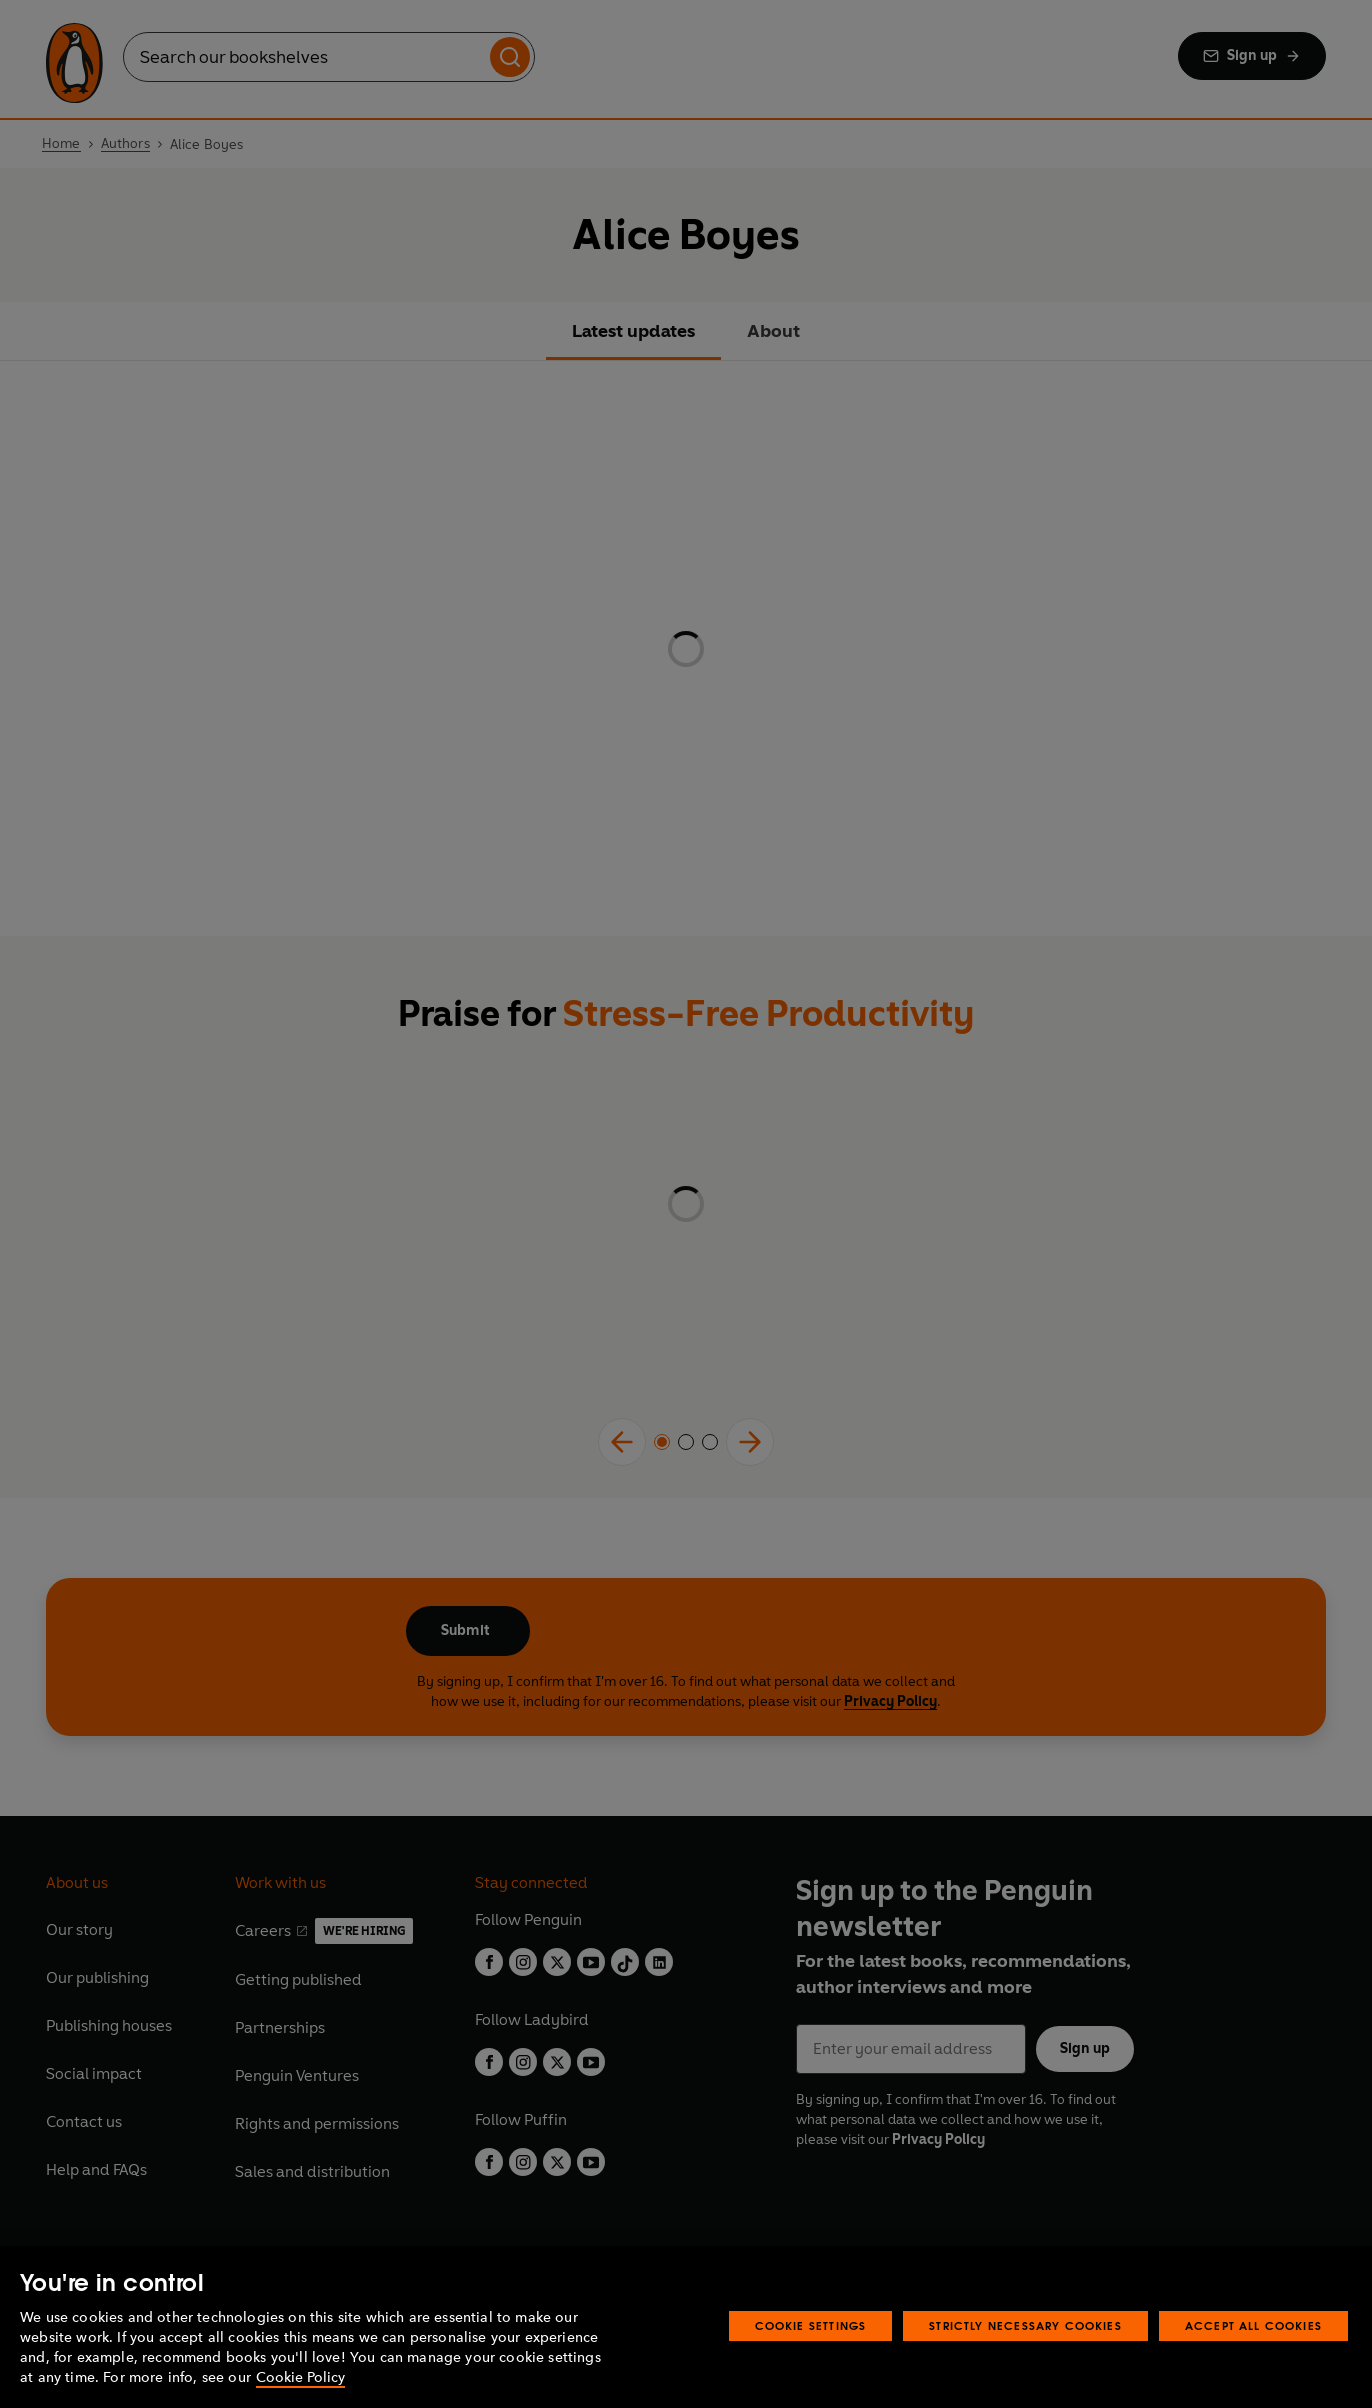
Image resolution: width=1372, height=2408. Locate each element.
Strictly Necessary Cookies (1025, 2325)
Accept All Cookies (1253, 2325)
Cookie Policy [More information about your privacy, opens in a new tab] (300, 2377)
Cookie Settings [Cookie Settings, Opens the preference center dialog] (811, 2325)
